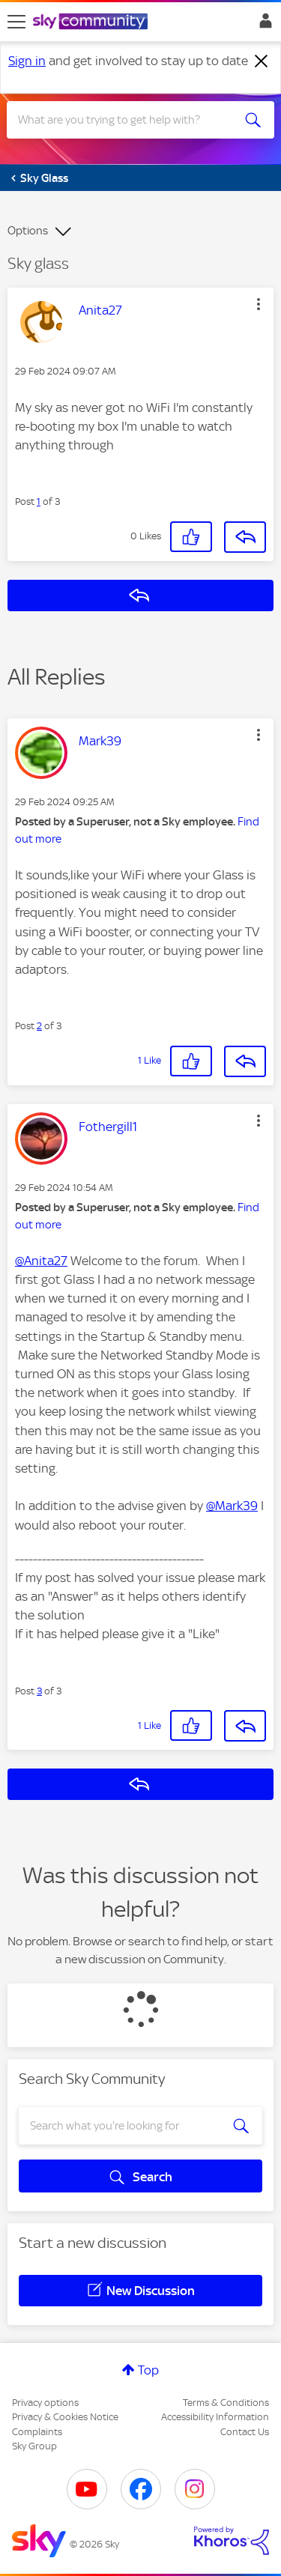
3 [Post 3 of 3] (39, 1691)
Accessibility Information (215, 2416)
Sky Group (34, 2446)
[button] (258, 304)
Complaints (37, 2431)
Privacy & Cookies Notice (65, 2416)
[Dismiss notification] (262, 61)
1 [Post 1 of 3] (38, 501)
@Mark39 (232, 1505)
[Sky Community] (92, 22)
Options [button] (27, 230)
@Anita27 (41, 1260)
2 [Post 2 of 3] (39, 1025)
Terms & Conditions (226, 2402)
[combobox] (127, 120)
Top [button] (148, 2370)
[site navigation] (16, 22)
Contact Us (244, 2431)
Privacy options (45, 2402)
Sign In (263, 24)
